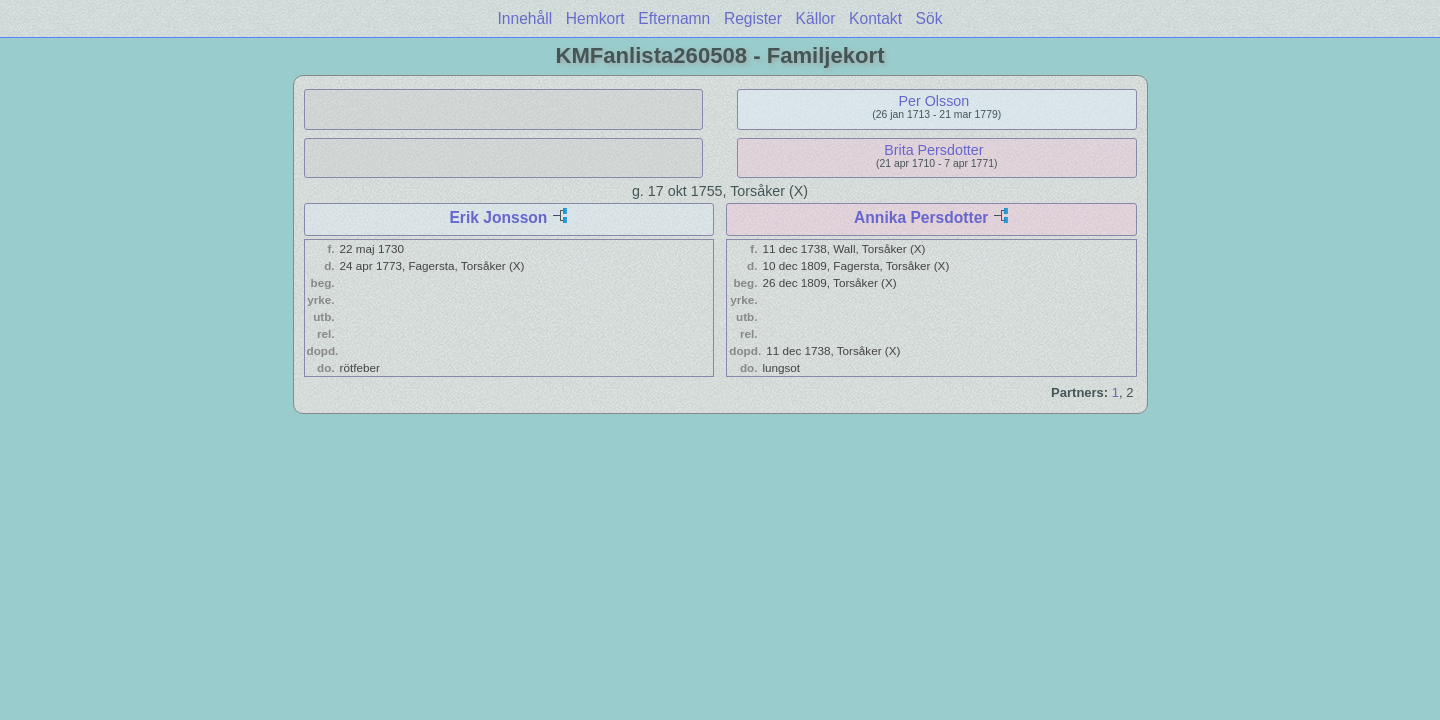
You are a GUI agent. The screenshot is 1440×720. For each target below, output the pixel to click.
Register (753, 18)
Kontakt (875, 18)
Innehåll (525, 18)
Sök (929, 18)
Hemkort (595, 18)
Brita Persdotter (933, 150)
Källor (816, 18)
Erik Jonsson (498, 217)
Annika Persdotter (921, 217)
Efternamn (674, 18)
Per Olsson (934, 101)
